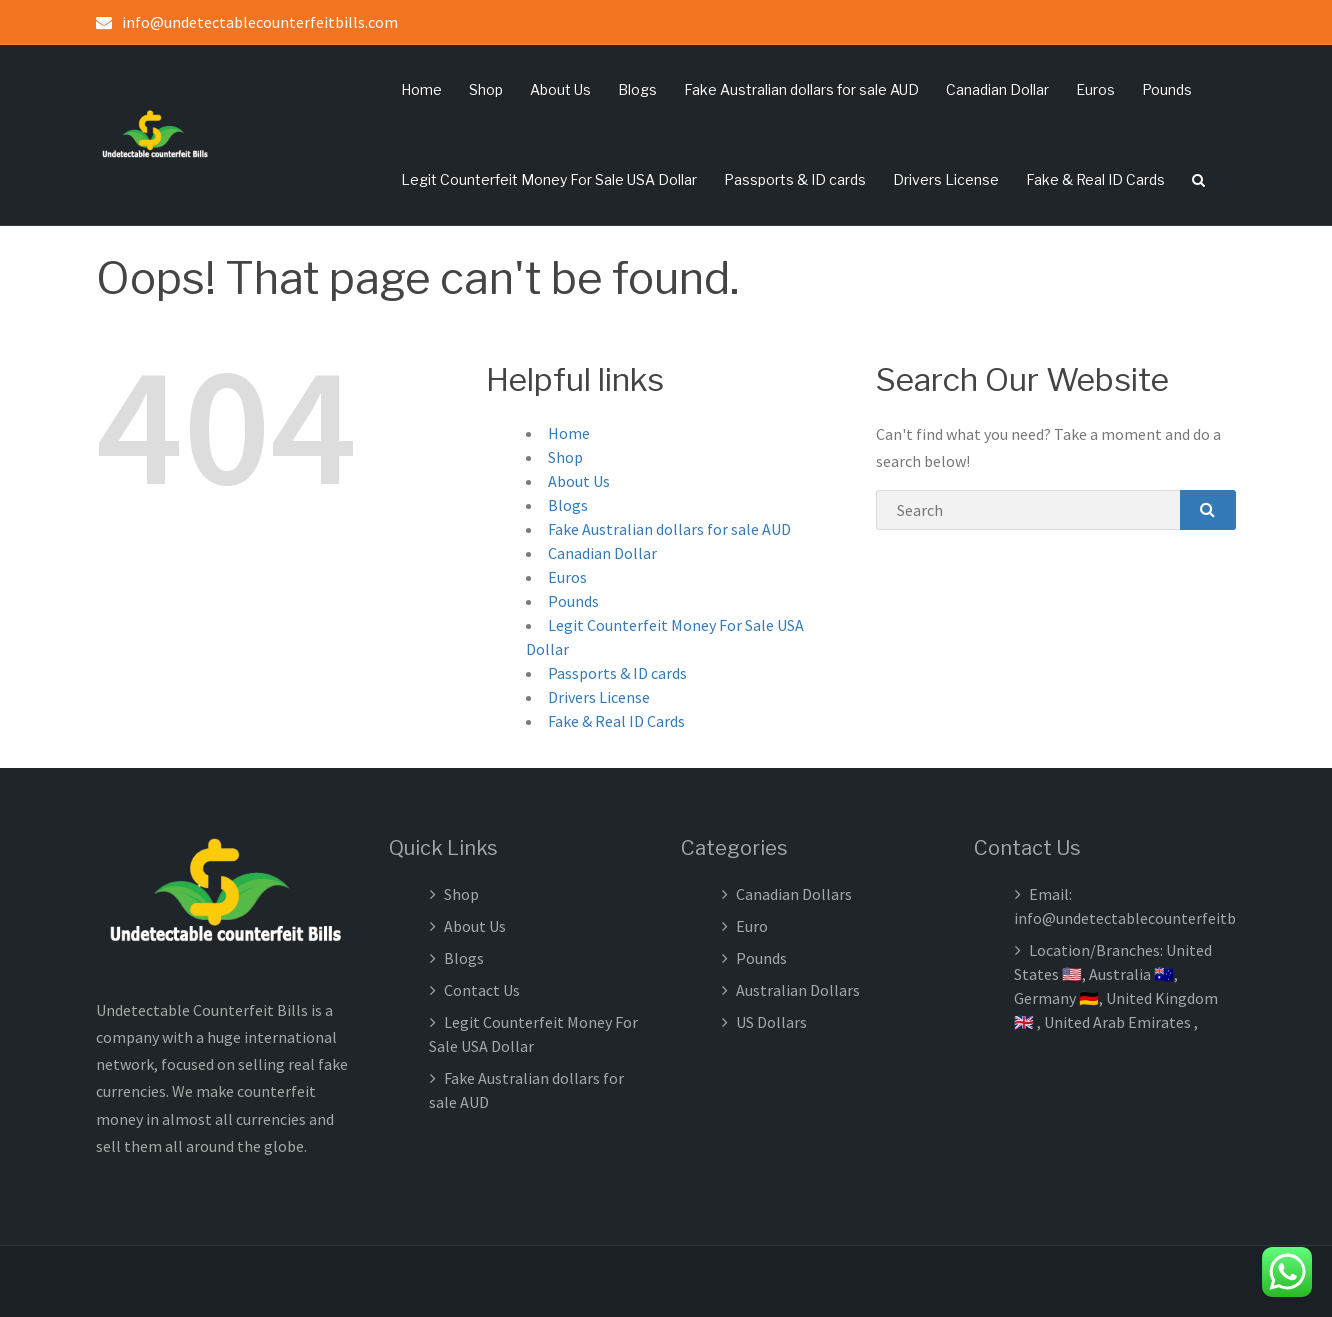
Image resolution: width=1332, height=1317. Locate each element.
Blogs (637, 89)
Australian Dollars (798, 990)
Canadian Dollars (794, 894)
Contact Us (482, 990)
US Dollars (771, 1022)
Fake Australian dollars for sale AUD (801, 89)
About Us (560, 89)
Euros (1095, 89)
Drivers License (946, 179)
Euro (752, 926)
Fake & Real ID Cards (1095, 179)
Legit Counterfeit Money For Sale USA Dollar (549, 179)
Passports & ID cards (795, 179)
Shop (486, 89)
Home (421, 89)
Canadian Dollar (997, 89)
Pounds (1167, 89)
